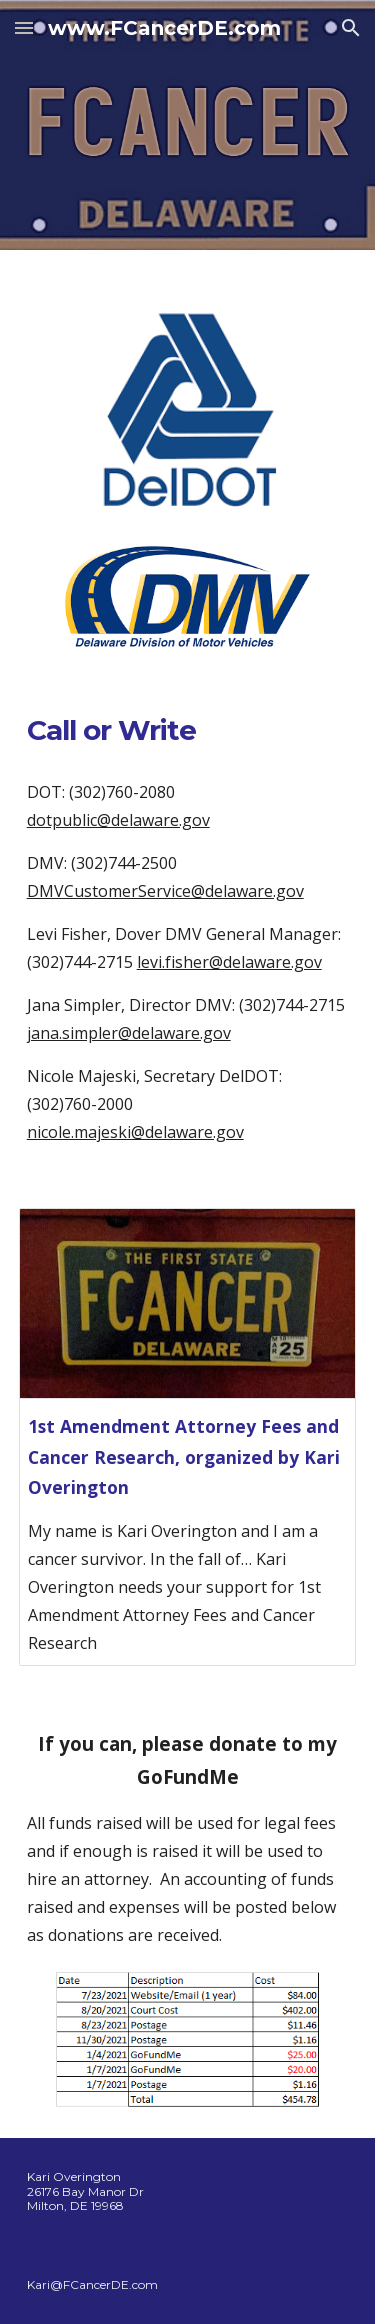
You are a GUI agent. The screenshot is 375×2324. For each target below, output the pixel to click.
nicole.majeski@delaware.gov (135, 1132)
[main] (188, 730)
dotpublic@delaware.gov (118, 820)
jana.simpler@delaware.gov (129, 1033)
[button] (24, 27)
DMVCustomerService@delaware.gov (165, 891)
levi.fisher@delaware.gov (229, 962)
